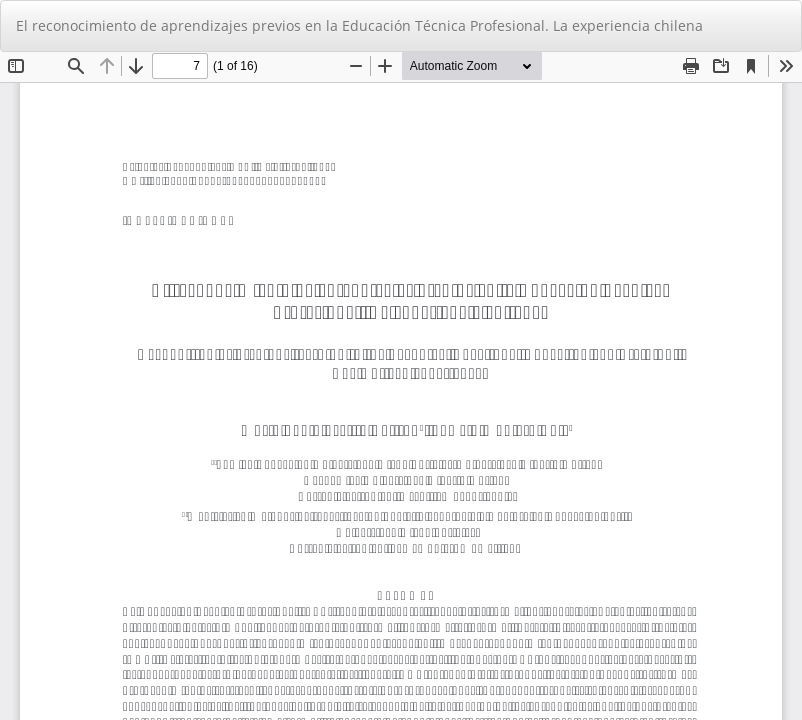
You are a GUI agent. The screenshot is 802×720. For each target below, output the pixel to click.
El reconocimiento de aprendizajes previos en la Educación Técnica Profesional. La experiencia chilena (359, 25)
